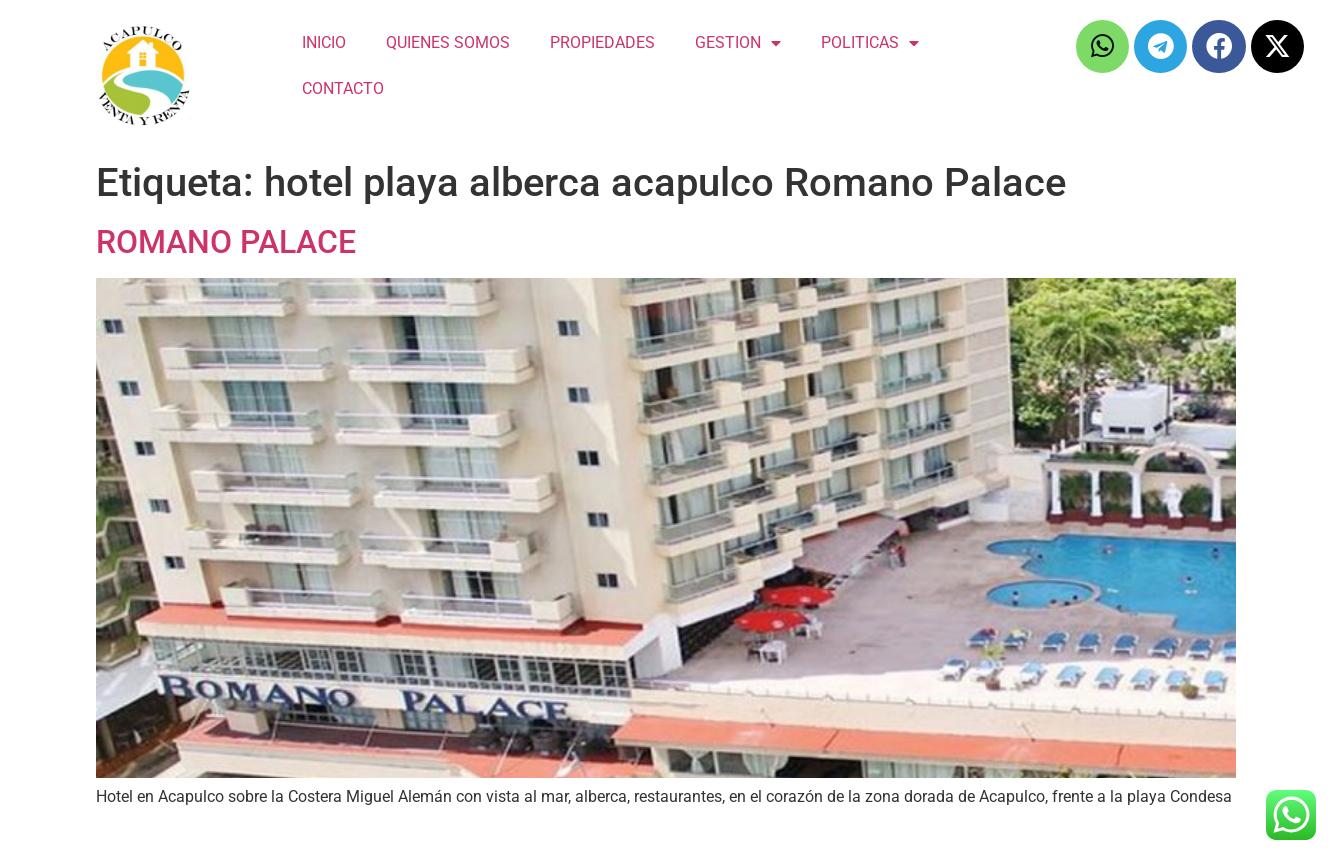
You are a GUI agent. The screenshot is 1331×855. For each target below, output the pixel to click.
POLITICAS (870, 43)
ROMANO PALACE (226, 242)
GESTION (738, 43)
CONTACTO (343, 88)
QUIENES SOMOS (448, 42)
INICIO (324, 42)
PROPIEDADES (602, 42)
